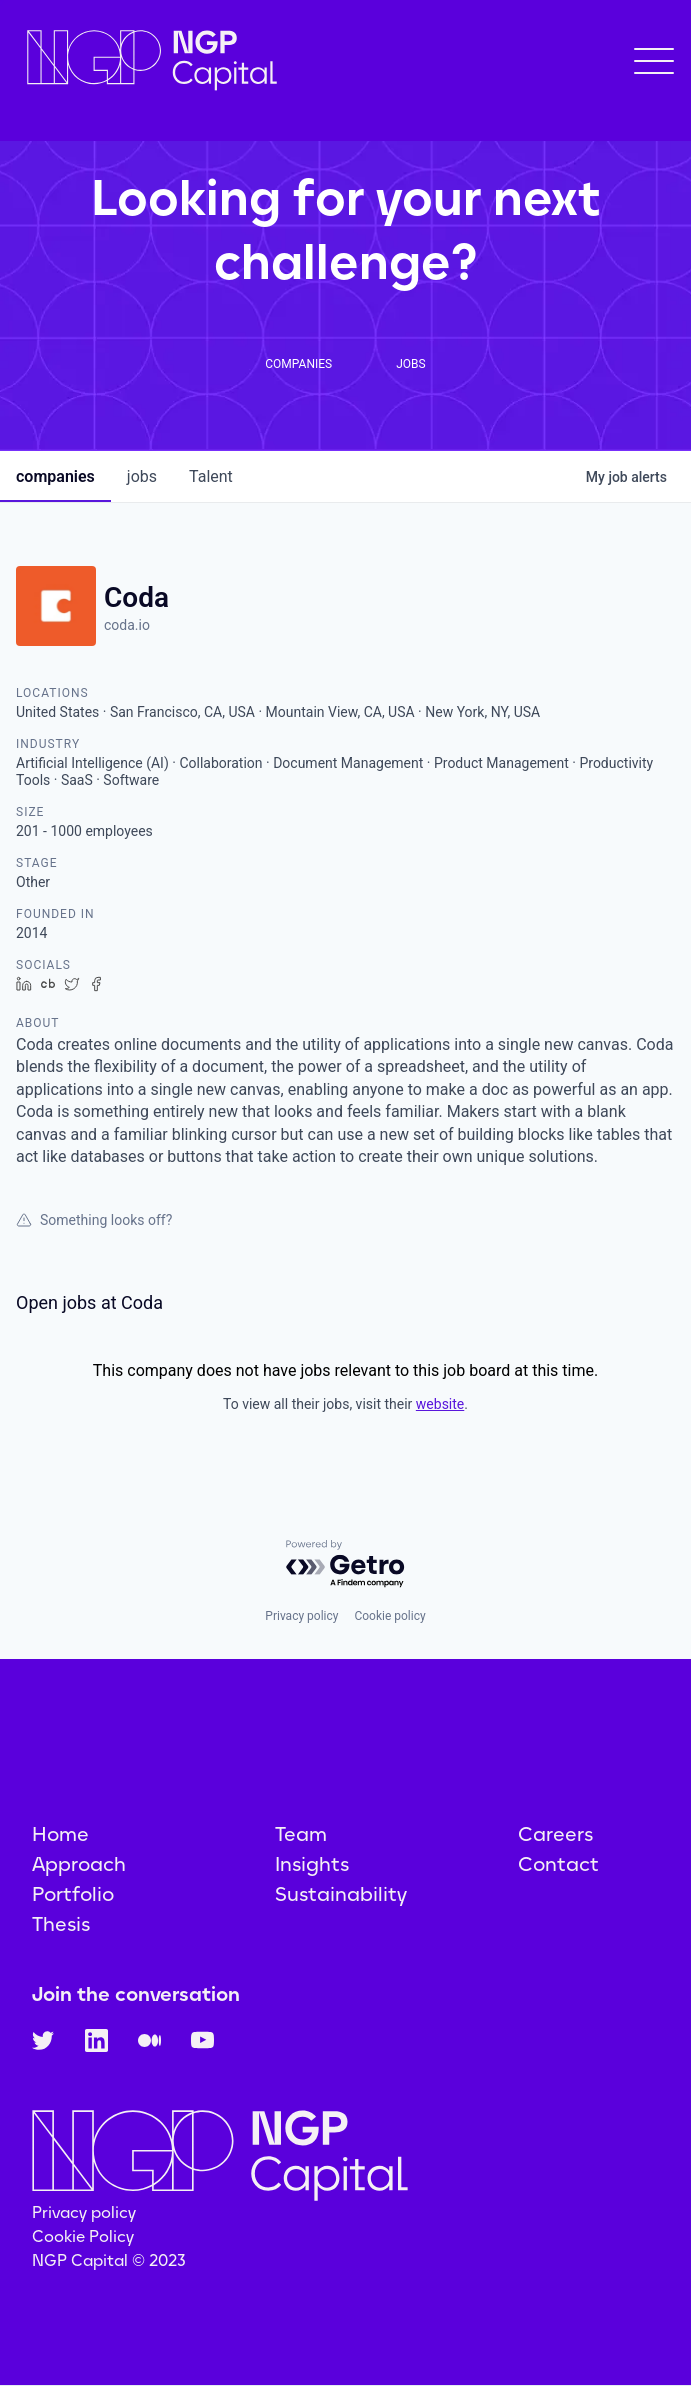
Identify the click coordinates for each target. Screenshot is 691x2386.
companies (55, 476)
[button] (654, 61)
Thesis (61, 1924)
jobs (142, 476)
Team (301, 1834)
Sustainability (341, 1894)
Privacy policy (301, 1616)
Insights (312, 1864)
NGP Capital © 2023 (109, 2260)
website (440, 1404)
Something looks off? (94, 1220)
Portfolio (73, 1894)
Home (60, 1834)
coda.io (127, 625)
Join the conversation (136, 1994)
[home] (147, 60)
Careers (555, 1834)
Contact (558, 1864)
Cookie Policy (83, 2236)
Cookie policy (389, 1616)
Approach (79, 1864)
